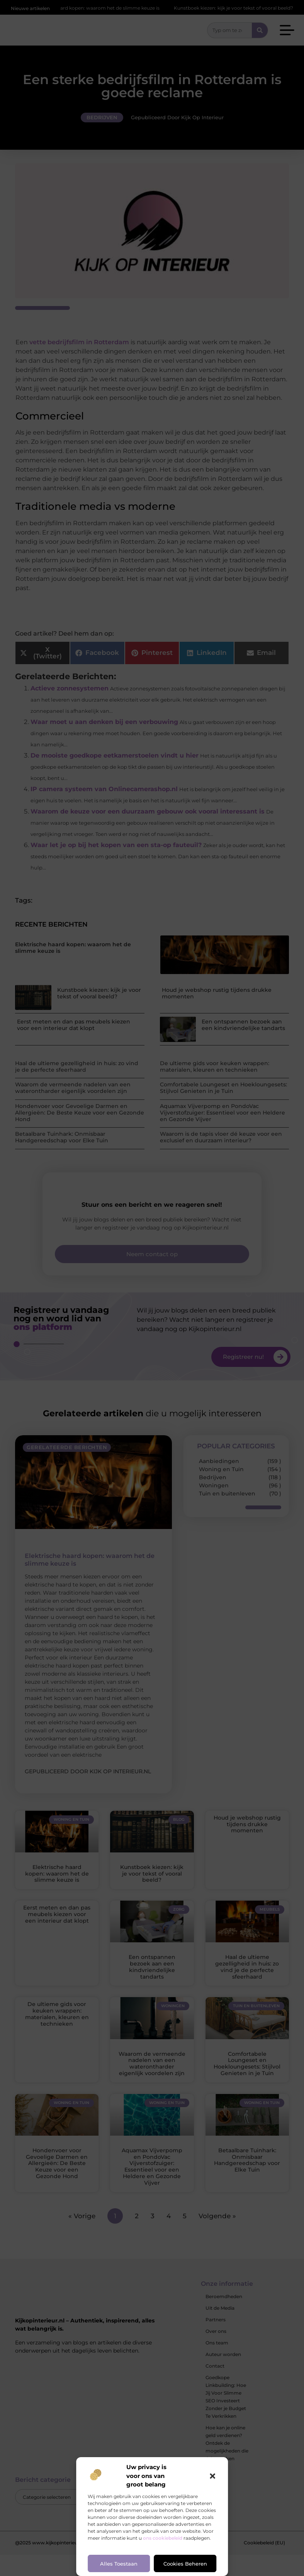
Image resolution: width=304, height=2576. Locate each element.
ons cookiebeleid (162, 2538)
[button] (212, 2476)
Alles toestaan (119, 2564)
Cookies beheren (185, 2564)
